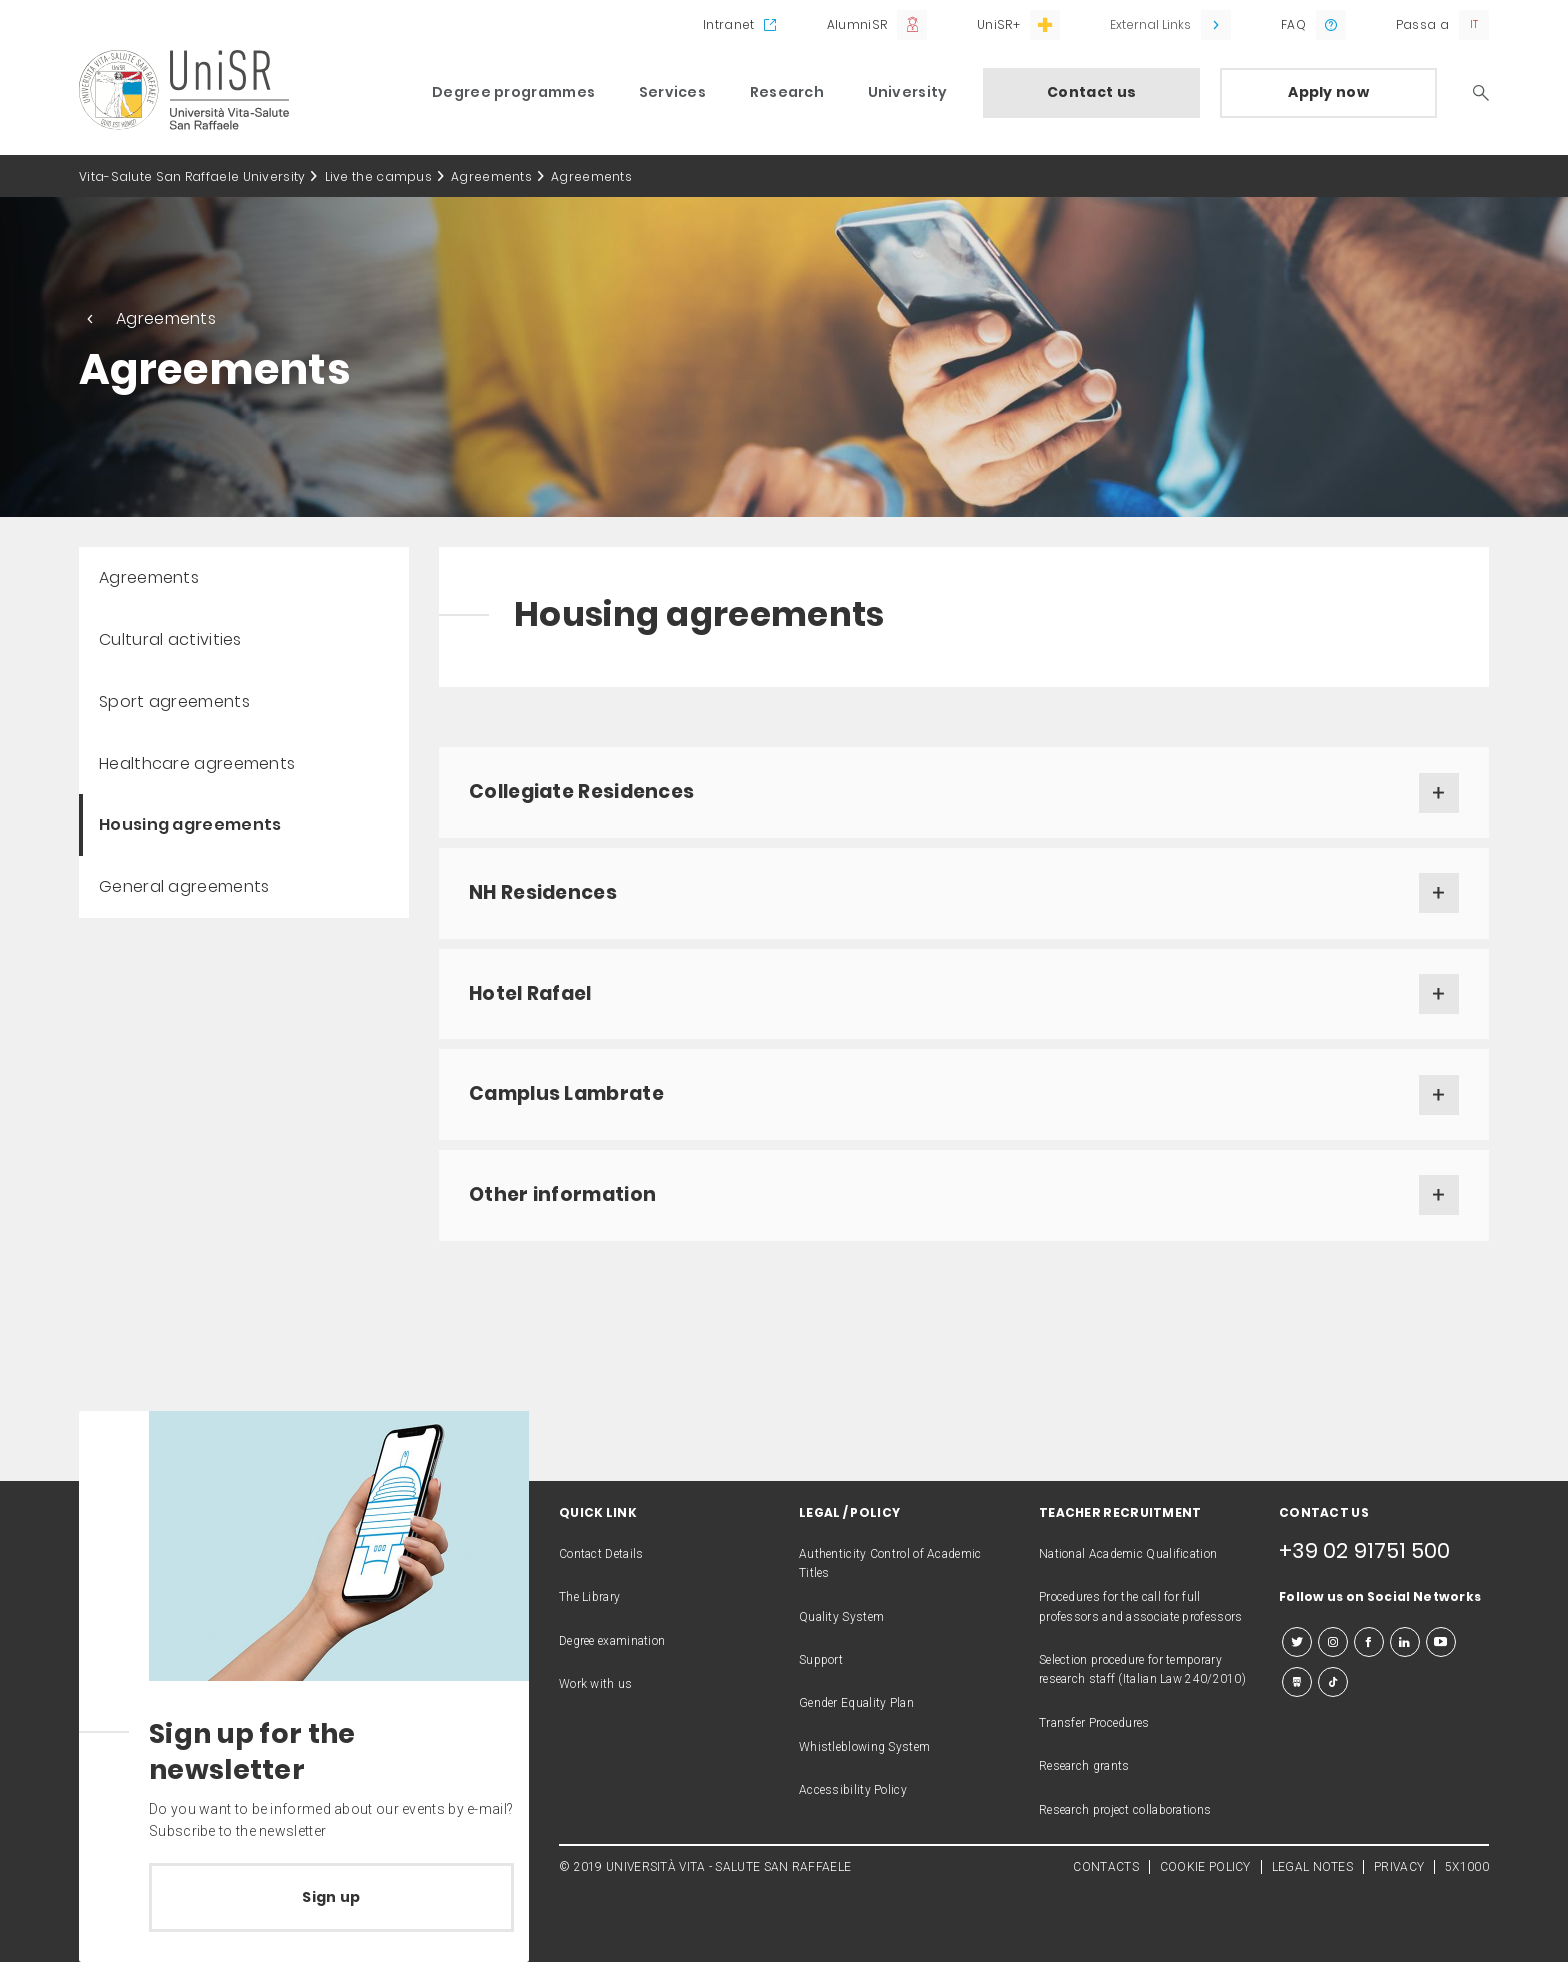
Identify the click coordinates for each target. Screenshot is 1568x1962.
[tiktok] (1333, 1682)
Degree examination (612, 1641)
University (908, 92)
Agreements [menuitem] (149, 577)
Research (787, 92)
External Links (1150, 24)
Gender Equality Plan (856, 1703)
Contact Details (601, 1554)
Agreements (491, 176)
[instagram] (1333, 1642)
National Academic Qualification (1128, 1554)
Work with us (596, 1684)
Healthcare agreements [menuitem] (197, 763)
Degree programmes (513, 92)
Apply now (1328, 92)
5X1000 (1467, 1867)
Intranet (728, 24)
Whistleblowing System (864, 1747)
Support (821, 1660)
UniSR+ (998, 24)
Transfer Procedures (1094, 1723)
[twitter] (1297, 1642)
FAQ (1293, 24)
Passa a (1422, 24)
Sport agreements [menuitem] (174, 701)
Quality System (841, 1617)
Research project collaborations (1125, 1810)
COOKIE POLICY (1205, 1867)
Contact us (1091, 92)
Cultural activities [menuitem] (170, 639)
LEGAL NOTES (1312, 1867)
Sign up (331, 1897)
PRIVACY (1399, 1867)
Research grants (1084, 1766)
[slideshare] (1297, 1682)
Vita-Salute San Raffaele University (192, 176)
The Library (589, 1597)
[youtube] (1441, 1642)
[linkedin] (1405, 1642)
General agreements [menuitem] (184, 886)
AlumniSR (857, 24)
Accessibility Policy (853, 1790)
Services (672, 92)
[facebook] (1369, 1642)
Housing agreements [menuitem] (190, 824)
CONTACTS (1105, 1867)
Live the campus (379, 176)
